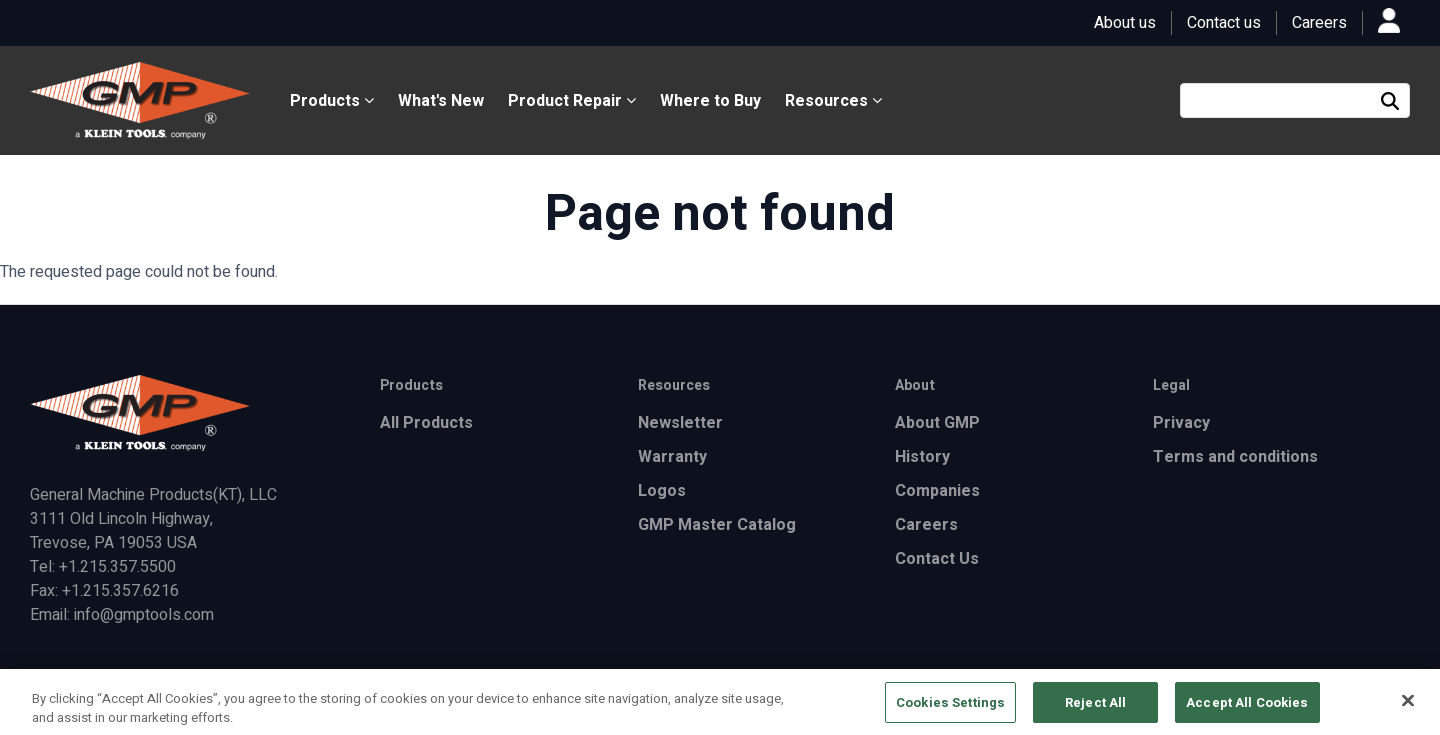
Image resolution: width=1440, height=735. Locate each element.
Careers (1319, 23)
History (922, 457)
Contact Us (937, 559)
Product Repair (572, 101)
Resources (833, 101)
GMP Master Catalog (717, 525)
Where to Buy (710, 101)
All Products (426, 423)
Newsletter (680, 423)
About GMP (937, 423)
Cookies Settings (950, 708)
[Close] (1408, 707)
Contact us (1224, 23)
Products (332, 101)
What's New (441, 101)
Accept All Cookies (1247, 708)
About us (1125, 23)
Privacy (1181, 423)
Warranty (672, 457)
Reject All (1095, 708)
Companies (937, 491)
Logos (662, 491)
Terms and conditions (1235, 457)
